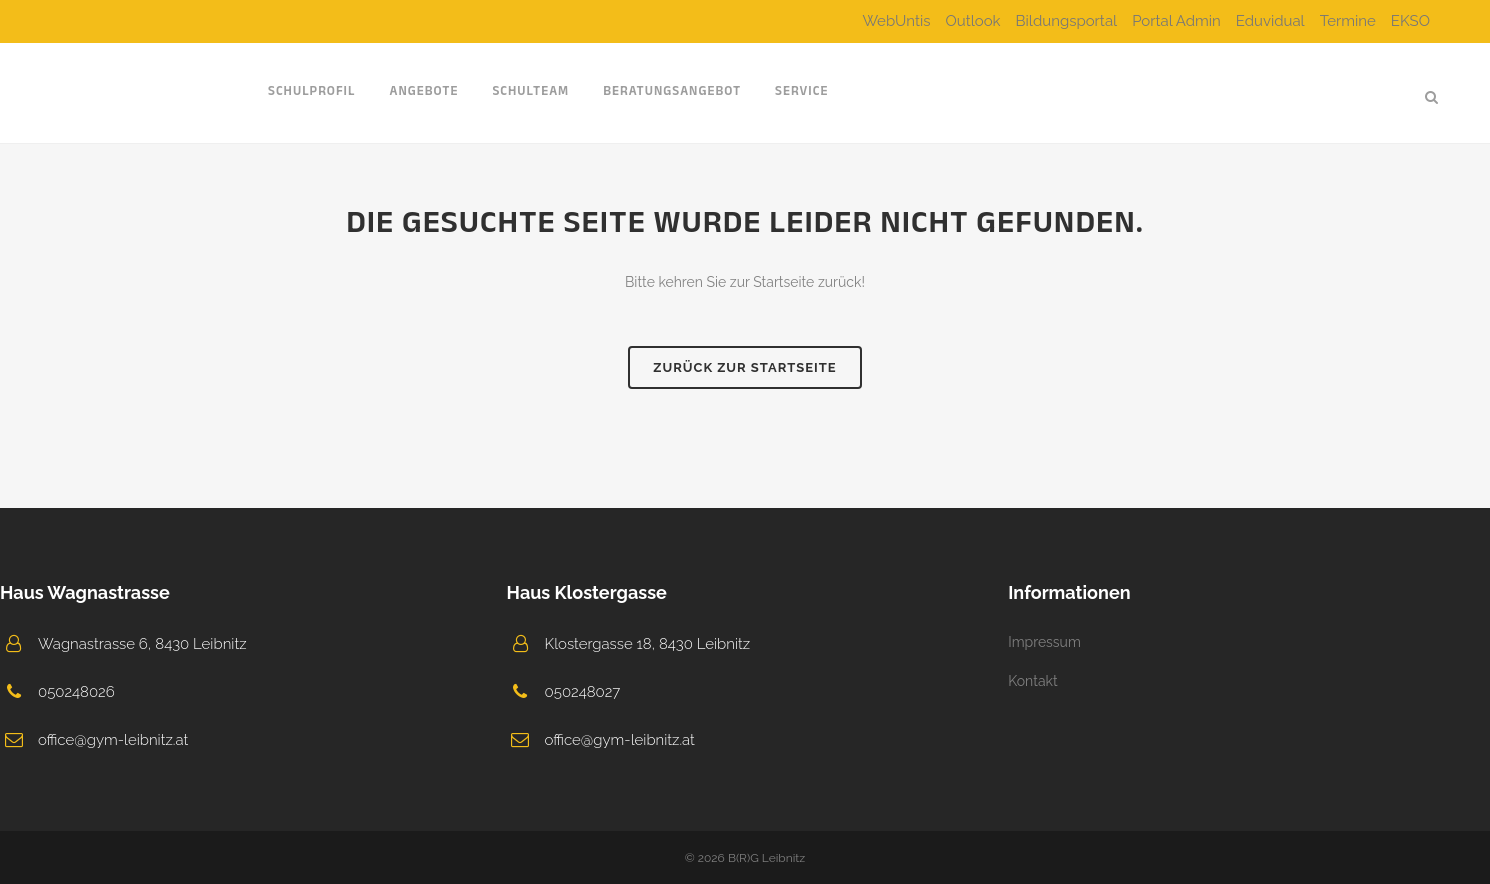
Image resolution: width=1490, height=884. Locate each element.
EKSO (1410, 21)
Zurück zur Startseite (744, 367)
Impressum (1044, 642)
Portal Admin (1176, 21)
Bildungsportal (1067, 21)
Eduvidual (1270, 21)
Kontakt (1032, 681)
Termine (1348, 21)
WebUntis (896, 21)
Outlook (972, 21)
